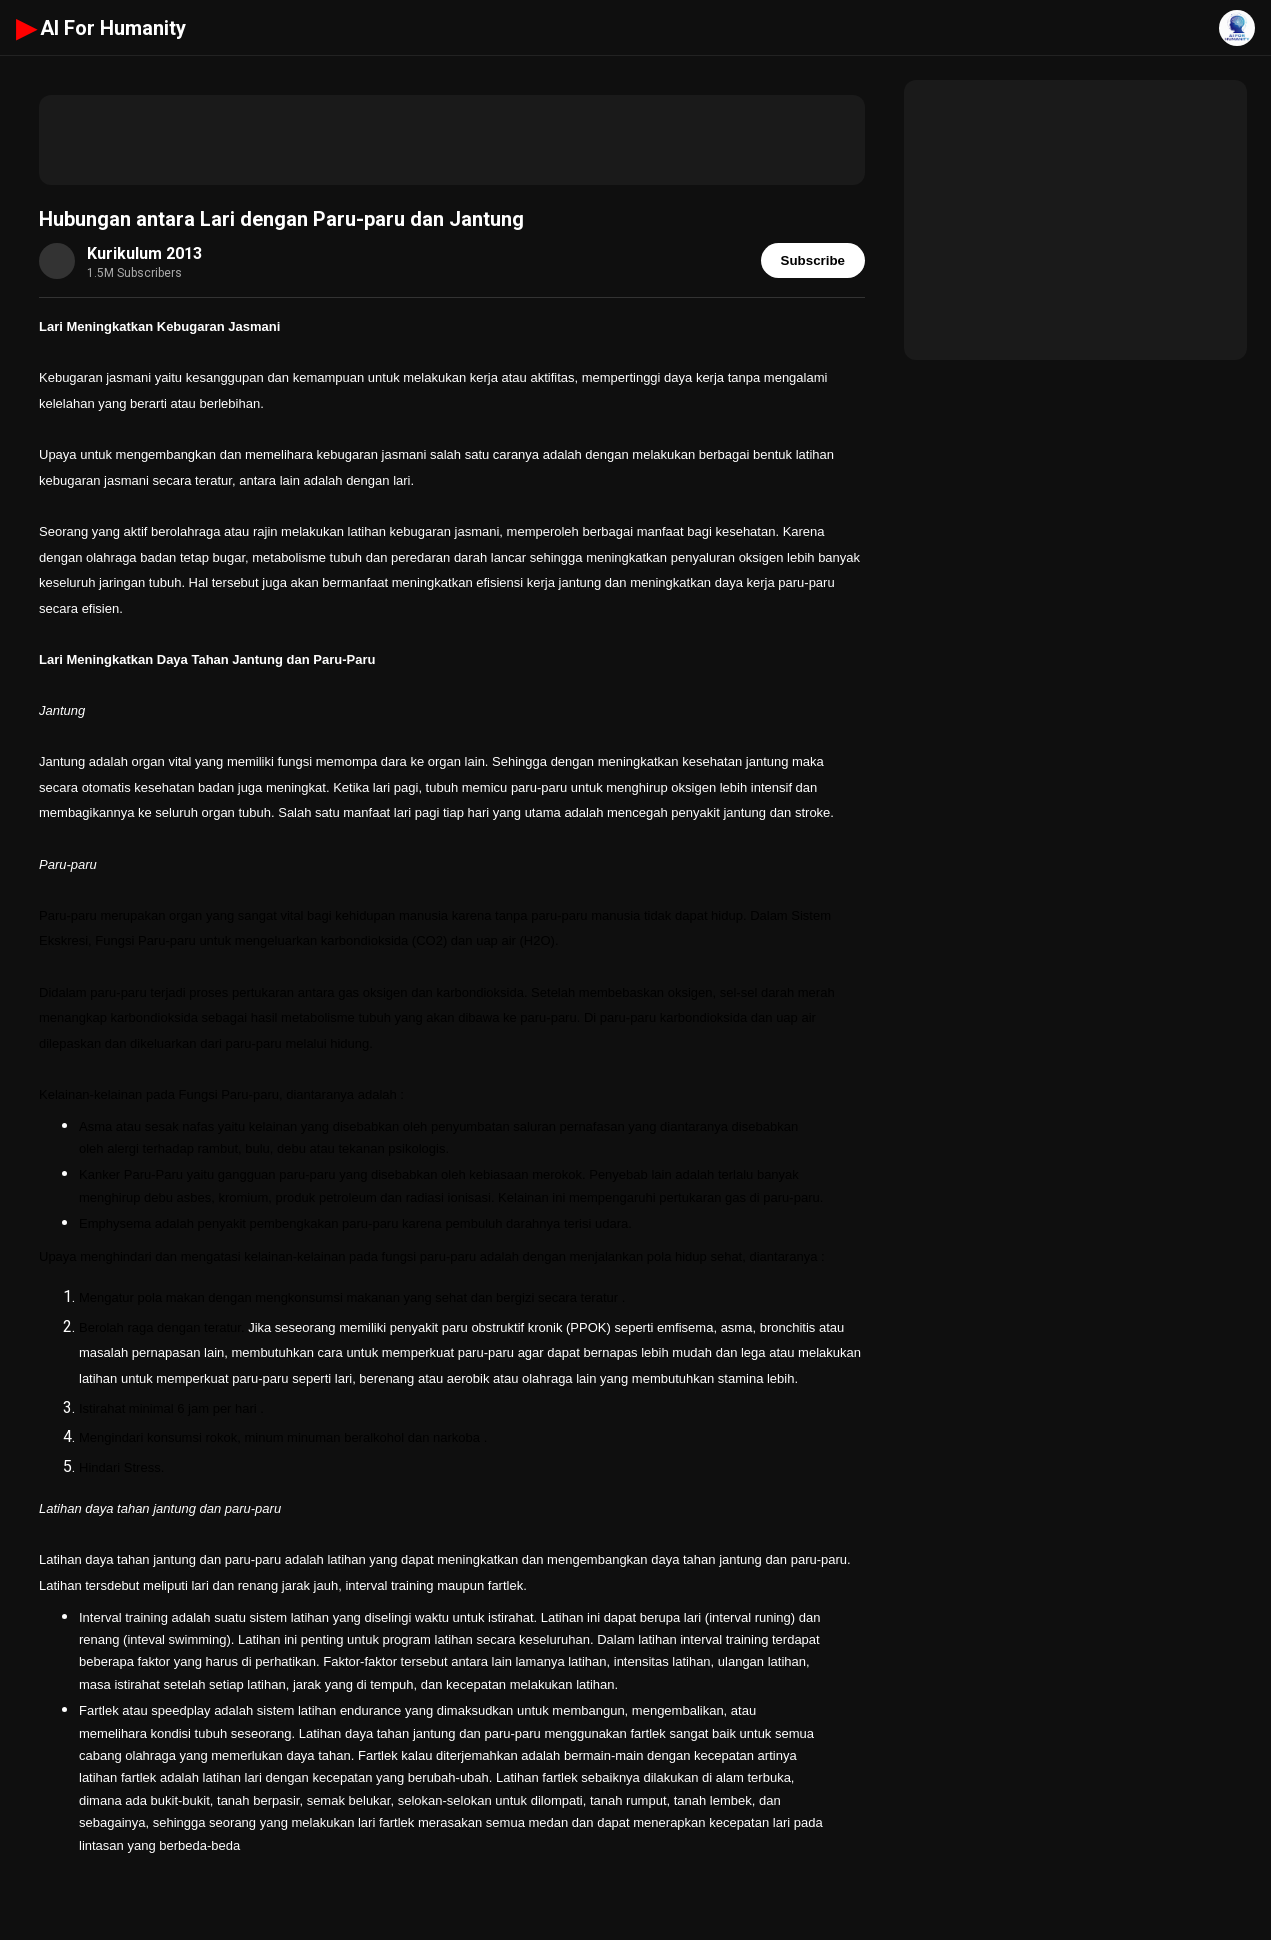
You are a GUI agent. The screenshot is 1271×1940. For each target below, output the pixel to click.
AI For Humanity (101, 28)
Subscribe (813, 260)
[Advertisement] (452, 140)
